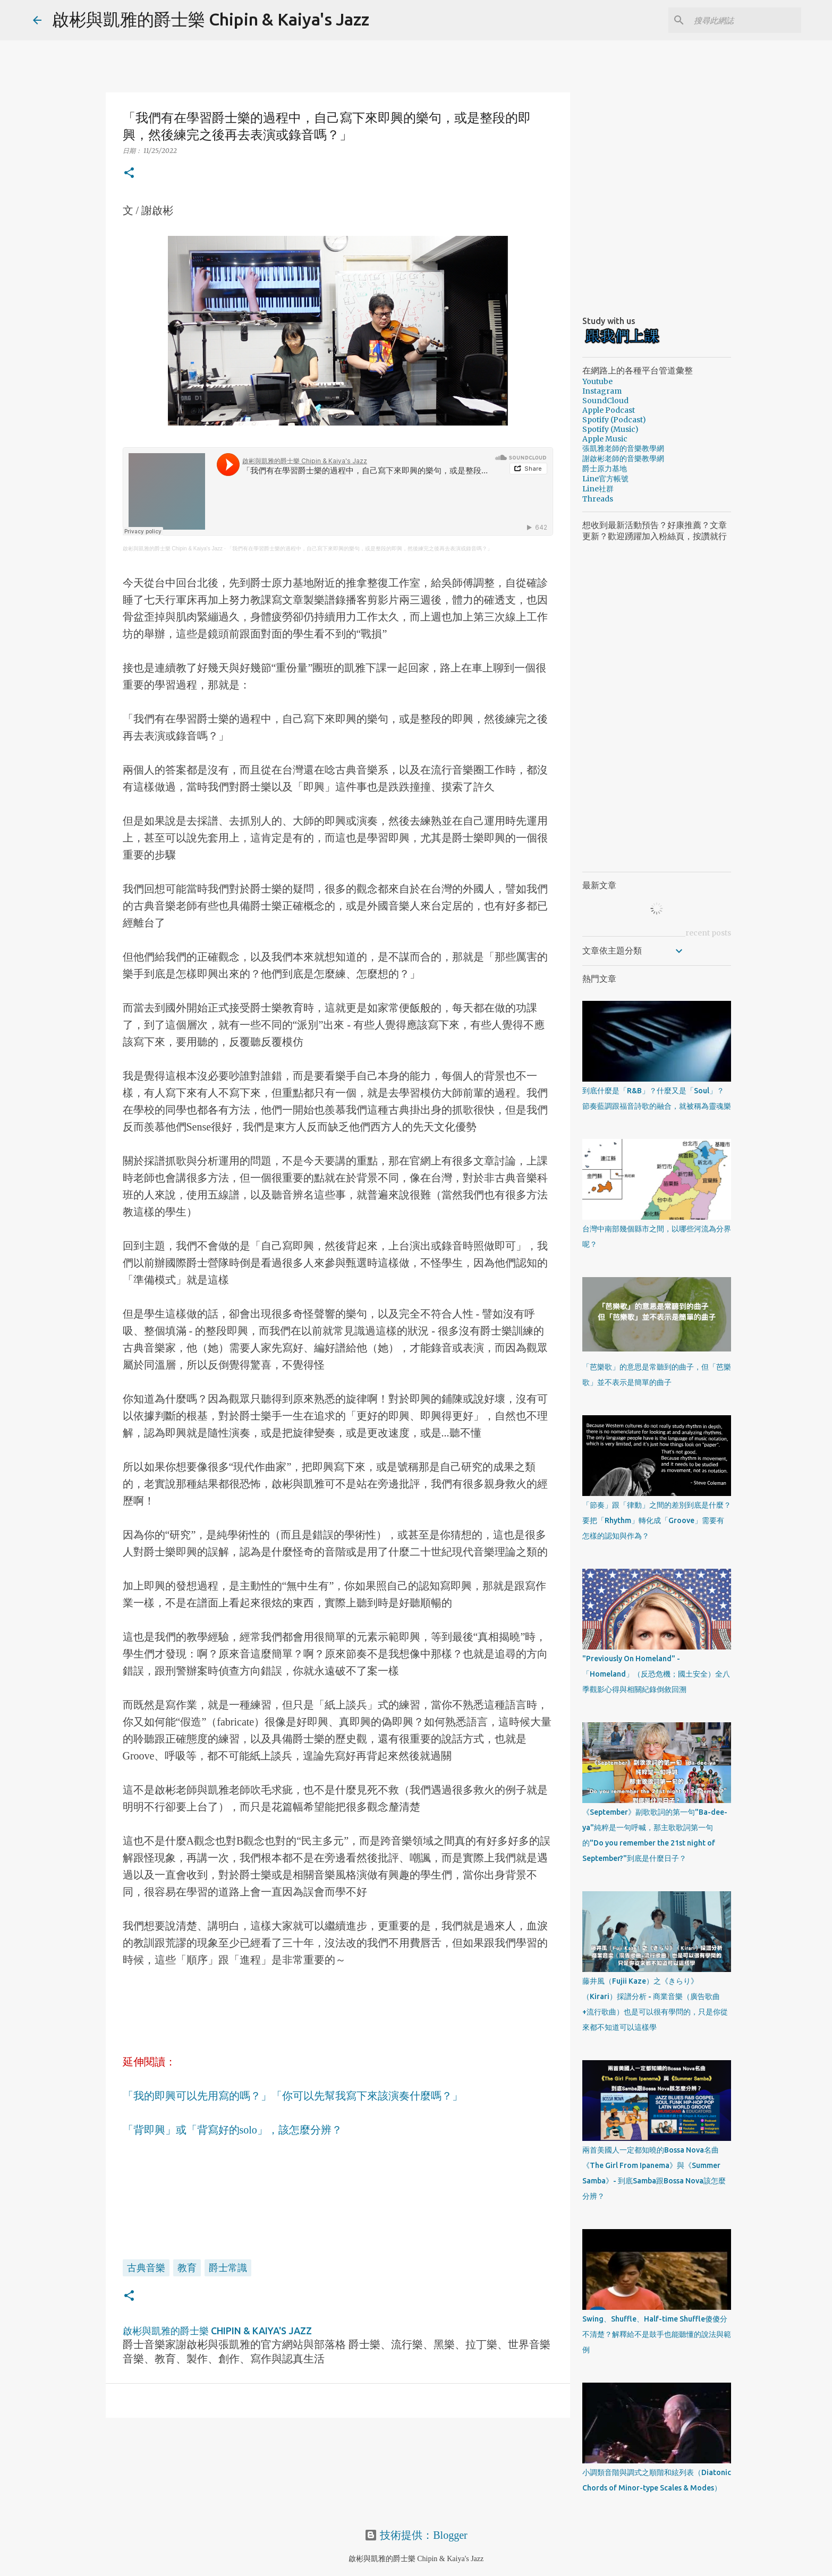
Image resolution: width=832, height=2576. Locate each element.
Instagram (602, 391)
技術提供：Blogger (415, 2535)
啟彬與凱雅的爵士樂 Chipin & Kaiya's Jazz (210, 19)
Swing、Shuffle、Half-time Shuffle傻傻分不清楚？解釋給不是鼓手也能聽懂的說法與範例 (656, 2334)
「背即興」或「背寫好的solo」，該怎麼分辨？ (232, 2130)
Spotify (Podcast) (614, 419)
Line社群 (598, 489)
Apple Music (604, 439)
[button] (129, 173)
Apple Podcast (608, 410)
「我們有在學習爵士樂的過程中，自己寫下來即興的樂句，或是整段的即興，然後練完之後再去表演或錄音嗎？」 (360, 548)
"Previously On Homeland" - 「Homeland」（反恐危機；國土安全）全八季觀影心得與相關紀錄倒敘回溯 (656, 1674)
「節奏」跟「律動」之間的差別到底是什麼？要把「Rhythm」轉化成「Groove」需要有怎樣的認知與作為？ (656, 1520)
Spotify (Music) (610, 429)
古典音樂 (146, 2267)
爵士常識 (228, 2267)
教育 (187, 2267)
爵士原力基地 (604, 468)
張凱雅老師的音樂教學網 (623, 448)
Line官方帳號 (605, 478)
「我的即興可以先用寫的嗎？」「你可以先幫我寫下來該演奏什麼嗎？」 (293, 2096)
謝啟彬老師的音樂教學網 (623, 458)
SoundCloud (605, 400)
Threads (597, 499)
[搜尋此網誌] (745, 20)
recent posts (708, 933)
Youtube (597, 381)
